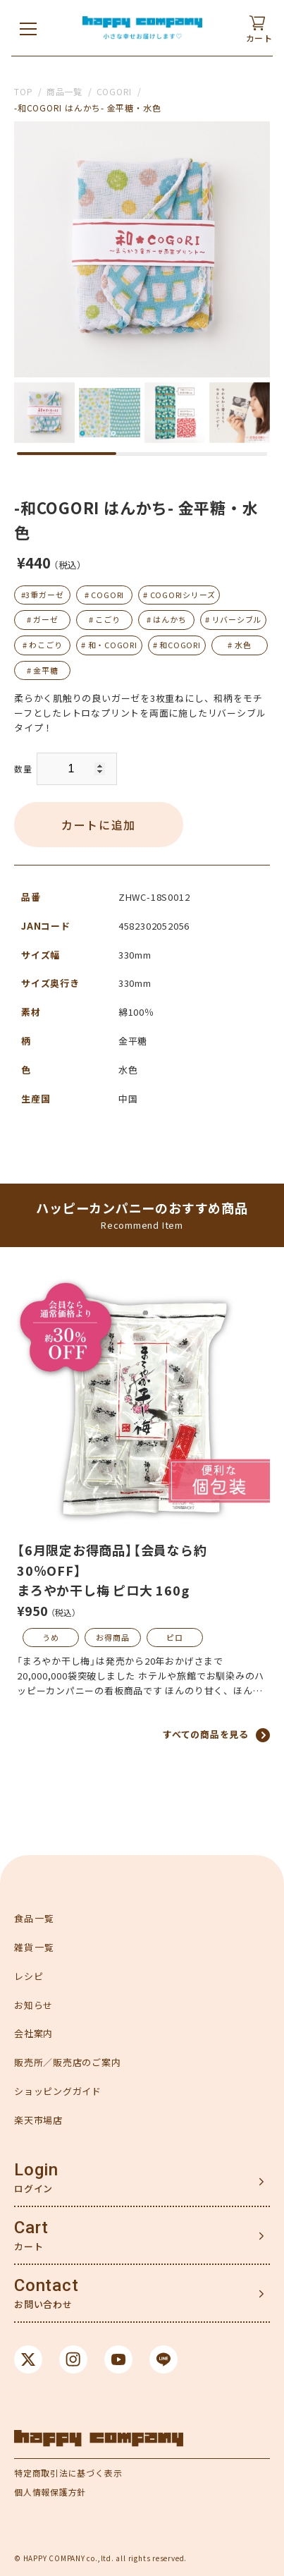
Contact (46, 2285)
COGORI (114, 91)
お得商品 (112, 1637)
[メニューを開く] (28, 28)
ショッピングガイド (57, 2091)
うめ (50, 1637)
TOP (23, 91)
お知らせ (33, 2005)
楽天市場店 (38, 2120)
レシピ (28, 1976)
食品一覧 (34, 1918)
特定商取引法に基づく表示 (68, 2473)
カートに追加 (98, 824)
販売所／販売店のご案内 (67, 2062)
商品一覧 (64, 91)
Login (36, 2170)
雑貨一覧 (34, 1947)
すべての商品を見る (206, 1734)
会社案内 (33, 2033)
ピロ (174, 1637)
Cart (31, 2227)
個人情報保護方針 (50, 2492)
